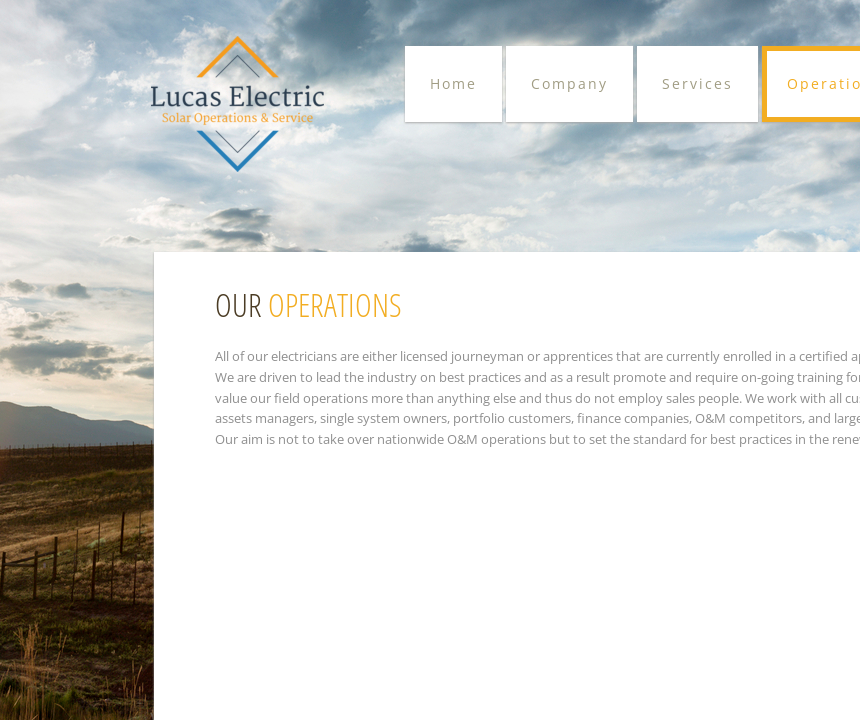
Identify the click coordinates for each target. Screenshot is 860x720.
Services (697, 83)
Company (569, 83)
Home (453, 83)
